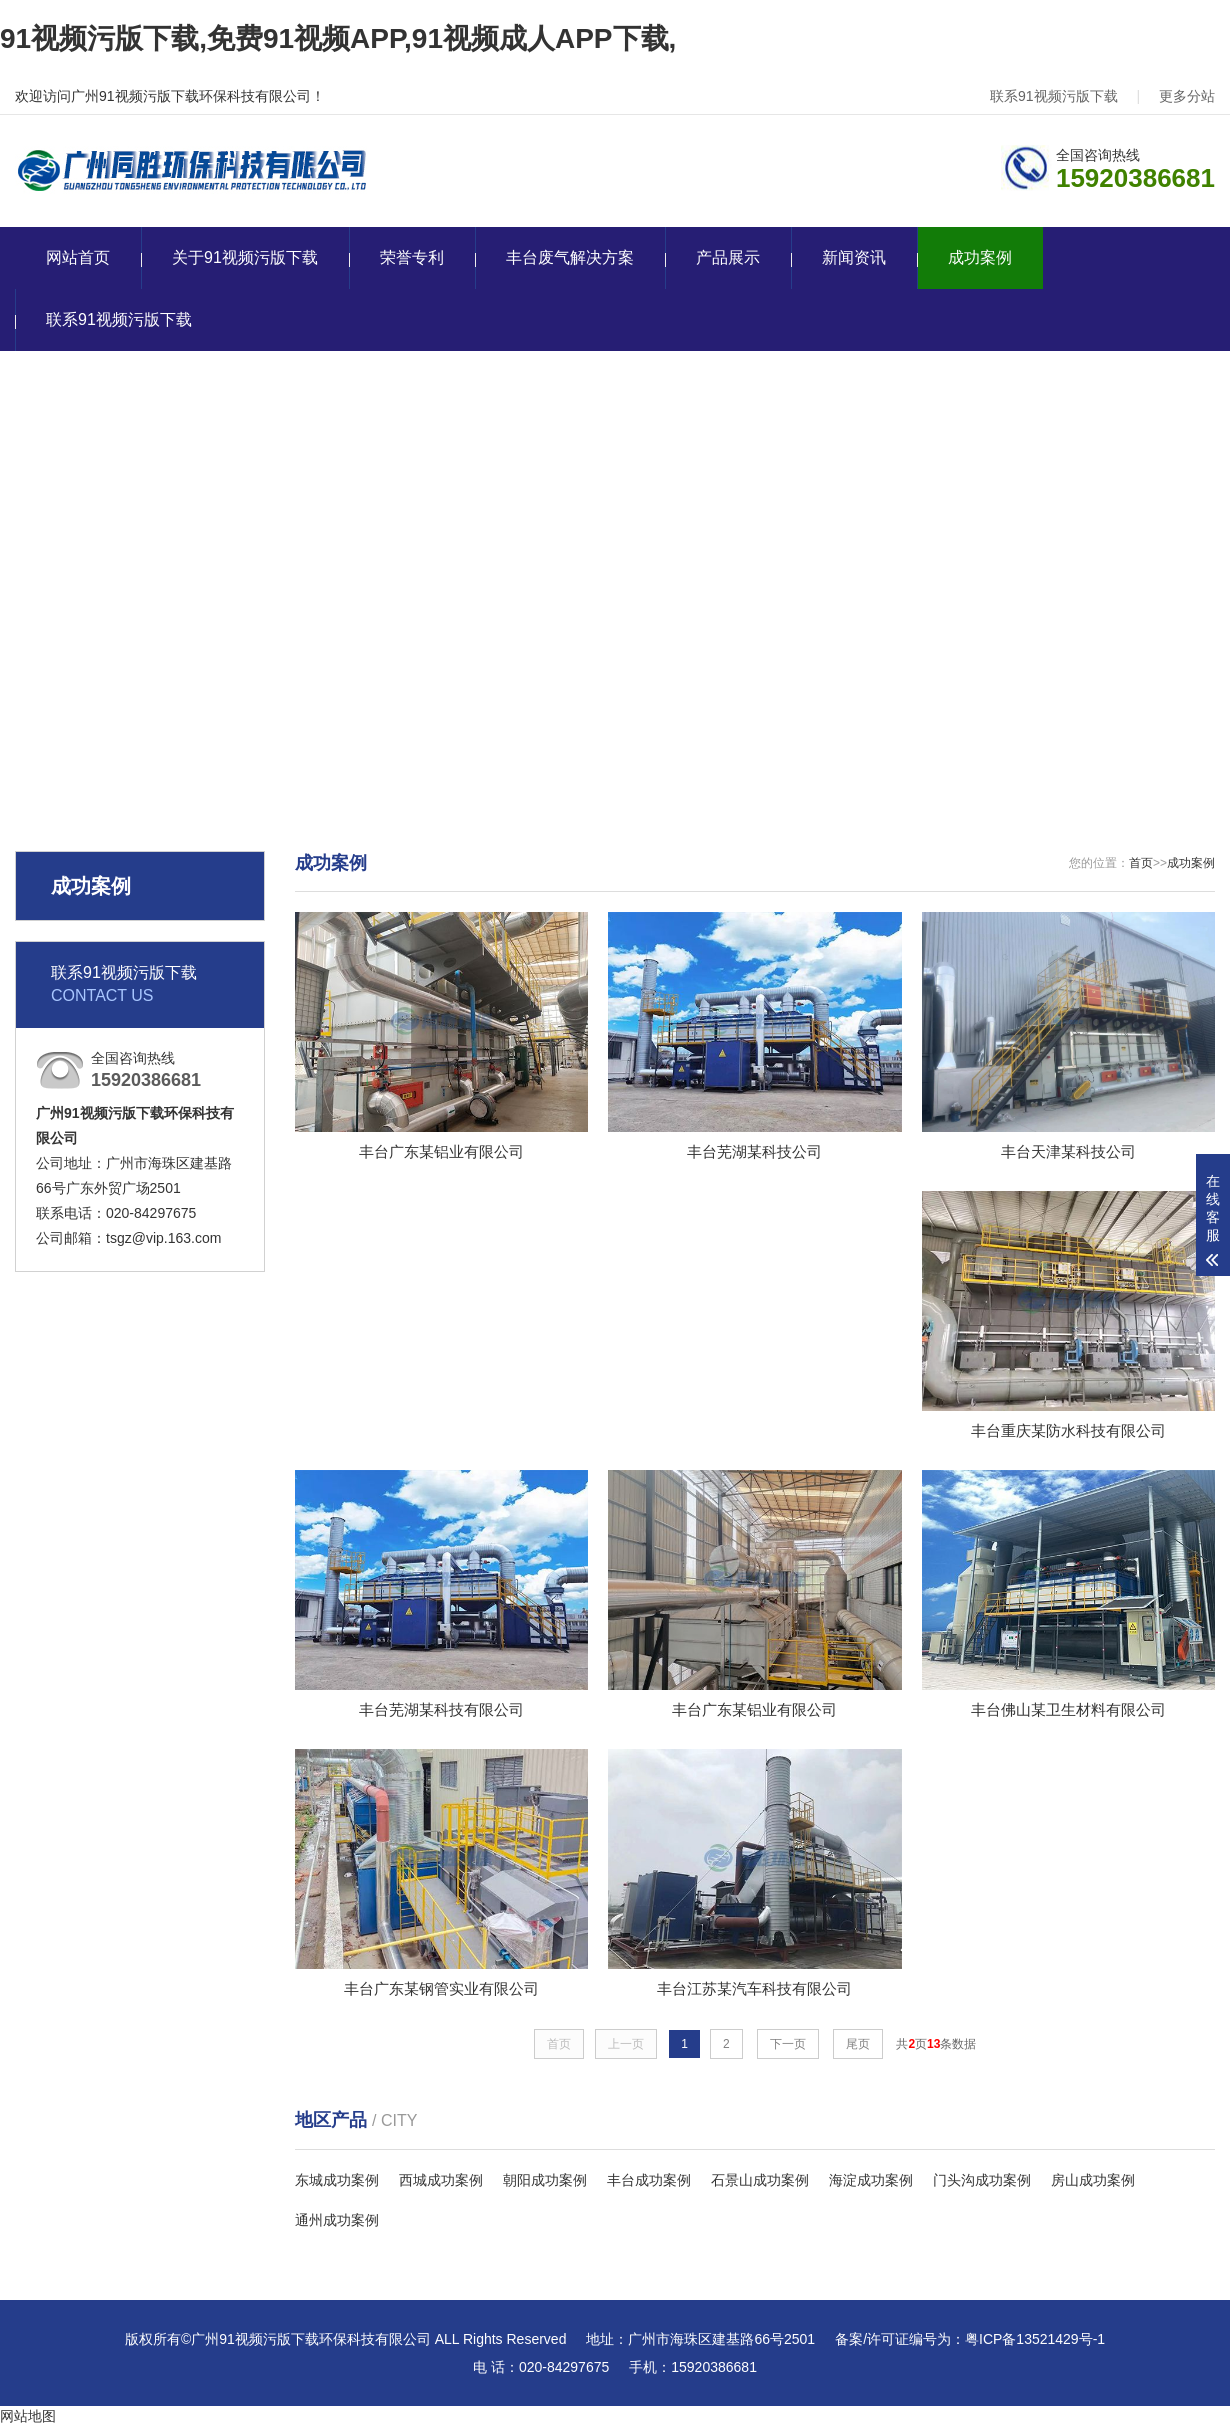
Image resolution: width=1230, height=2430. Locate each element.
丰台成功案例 (649, 2184)
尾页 (858, 2048)
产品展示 (728, 257)
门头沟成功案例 (982, 2184)
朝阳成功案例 (545, 2184)
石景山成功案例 (760, 2184)
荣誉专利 (412, 257)
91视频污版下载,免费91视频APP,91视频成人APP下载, (338, 38)
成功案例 (980, 257)
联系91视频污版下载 (1054, 96)
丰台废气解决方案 (570, 257)
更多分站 (1187, 96)
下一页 (788, 2048)
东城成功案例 (337, 2184)
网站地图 (28, 2420)
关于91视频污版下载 (245, 257)
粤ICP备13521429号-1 (1035, 2343)
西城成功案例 (441, 2184)
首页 (1141, 863)
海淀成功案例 (871, 2184)
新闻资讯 (854, 257)
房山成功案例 (1093, 2184)
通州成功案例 (337, 2224)
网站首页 (78, 257)
